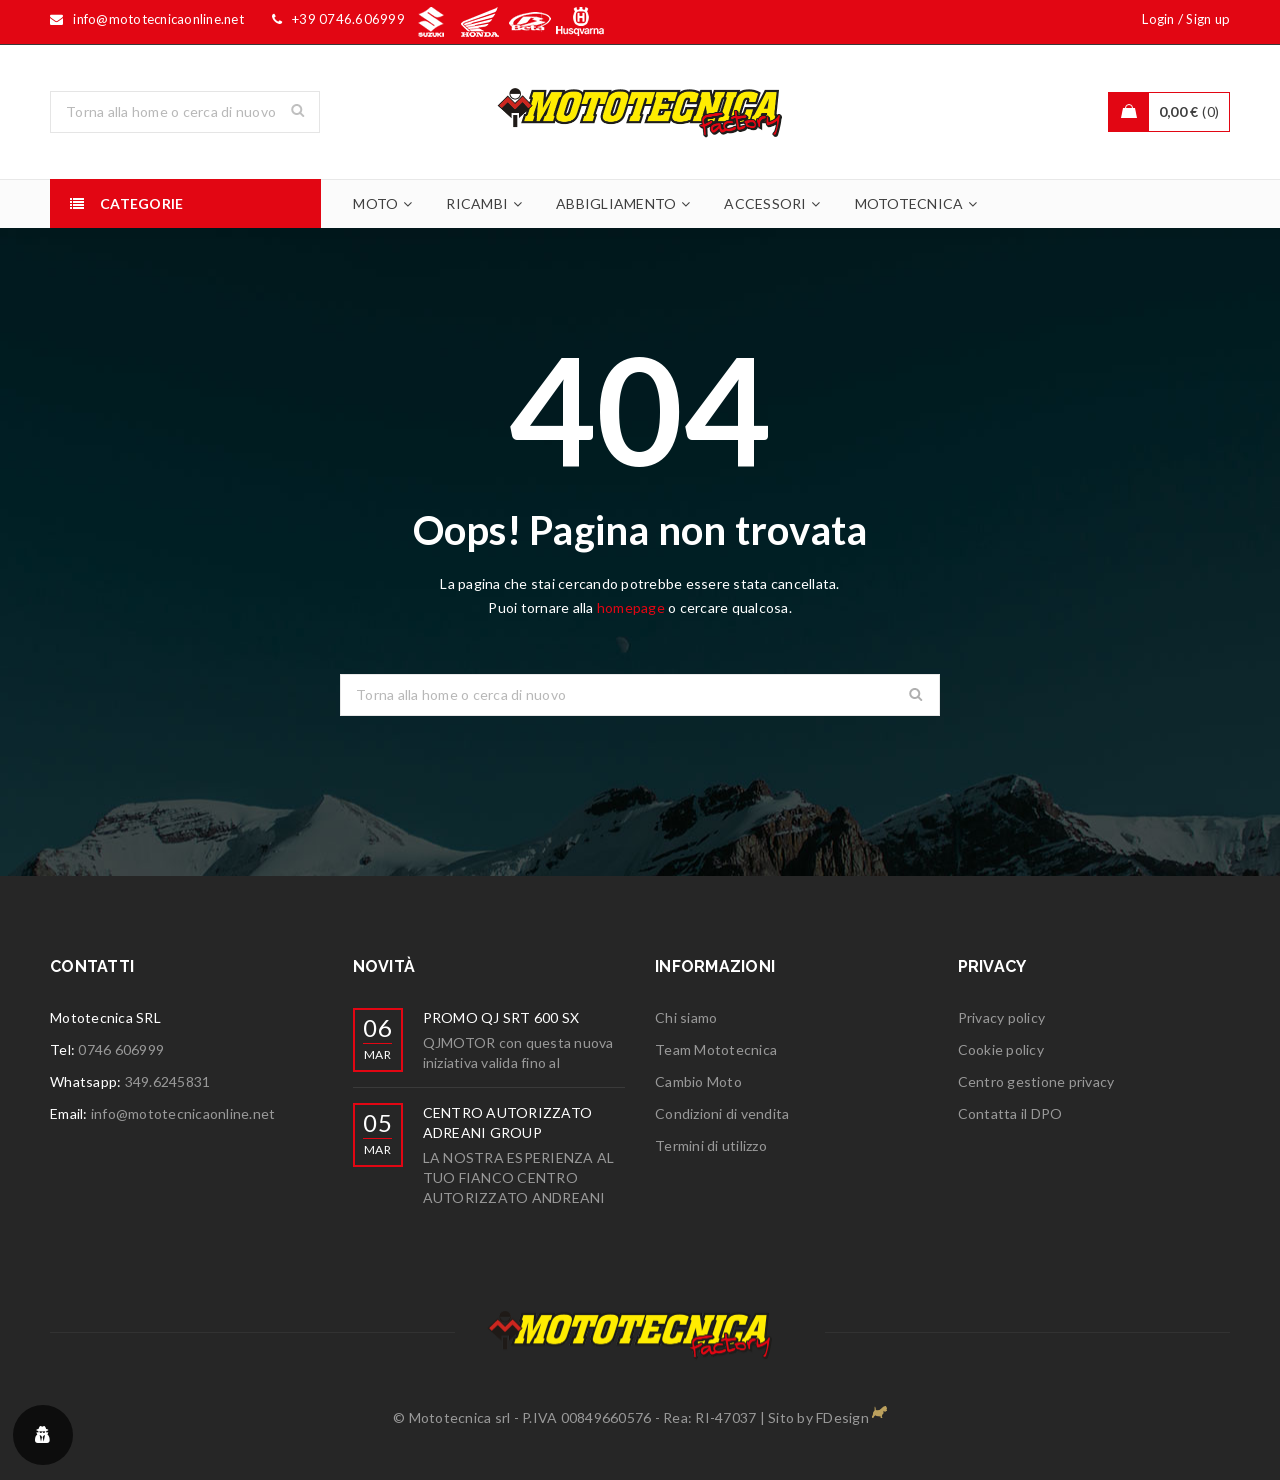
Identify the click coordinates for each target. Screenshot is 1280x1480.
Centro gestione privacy (1036, 1081)
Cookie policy (1001, 1049)
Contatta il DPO (1010, 1113)
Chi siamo (686, 1017)
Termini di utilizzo (711, 1145)
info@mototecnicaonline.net (183, 1113)
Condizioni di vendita (722, 1113)
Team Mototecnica (716, 1049)
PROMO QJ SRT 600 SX (501, 1017)
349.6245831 (168, 1081)
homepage (631, 607)
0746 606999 (121, 1049)
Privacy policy (1002, 1017)
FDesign (842, 1417)
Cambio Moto (698, 1081)
